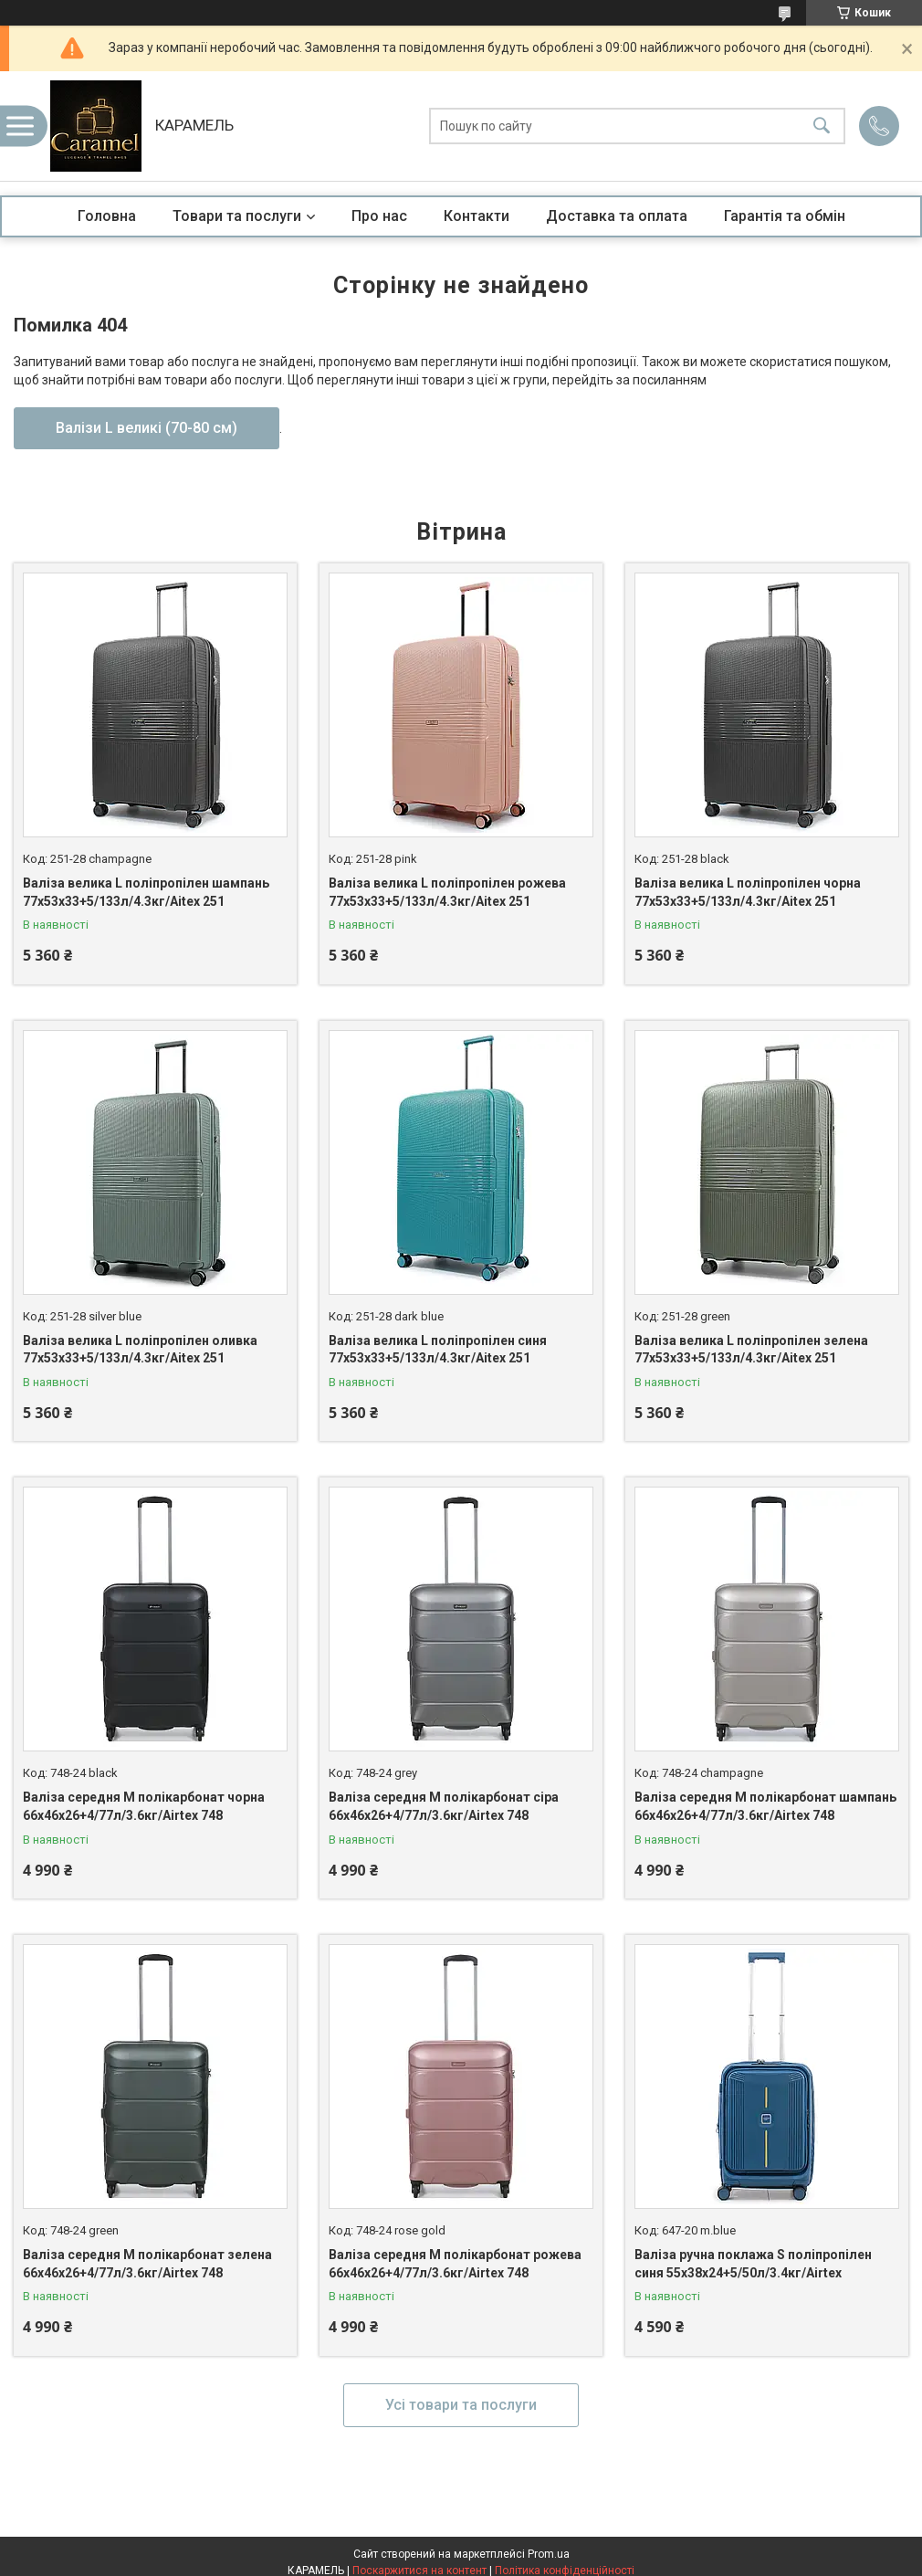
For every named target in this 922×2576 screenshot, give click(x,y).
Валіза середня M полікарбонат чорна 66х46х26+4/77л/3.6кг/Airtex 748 (144, 1806)
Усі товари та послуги (461, 2404)
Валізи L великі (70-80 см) (146, 427)
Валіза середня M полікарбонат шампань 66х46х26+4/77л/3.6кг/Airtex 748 (765, 1806)
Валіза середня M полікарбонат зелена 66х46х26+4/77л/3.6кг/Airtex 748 (147, 2263)
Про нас (379, 216)
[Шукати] (821, 126)
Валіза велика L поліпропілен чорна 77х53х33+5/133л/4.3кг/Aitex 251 (747, 892)
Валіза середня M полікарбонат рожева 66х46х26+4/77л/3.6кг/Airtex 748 (455, 2263)
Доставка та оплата (616, 216)
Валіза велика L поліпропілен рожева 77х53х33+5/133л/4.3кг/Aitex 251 (447, 892)
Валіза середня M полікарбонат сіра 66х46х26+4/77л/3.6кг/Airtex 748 (444, 1806)
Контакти (476, 216)
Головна (107, 216)
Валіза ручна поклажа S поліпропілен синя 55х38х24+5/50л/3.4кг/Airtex (753, 2263)
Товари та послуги (237, 216)
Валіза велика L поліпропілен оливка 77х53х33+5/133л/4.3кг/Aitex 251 (140, 1349)
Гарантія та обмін (784, 216)
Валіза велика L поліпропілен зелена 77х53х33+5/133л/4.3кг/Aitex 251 (751, 1349)
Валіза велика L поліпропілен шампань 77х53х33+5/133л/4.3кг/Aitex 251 (146, 892)
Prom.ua (549, 2554)
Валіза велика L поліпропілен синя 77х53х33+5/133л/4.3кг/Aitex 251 (438, 1349)
